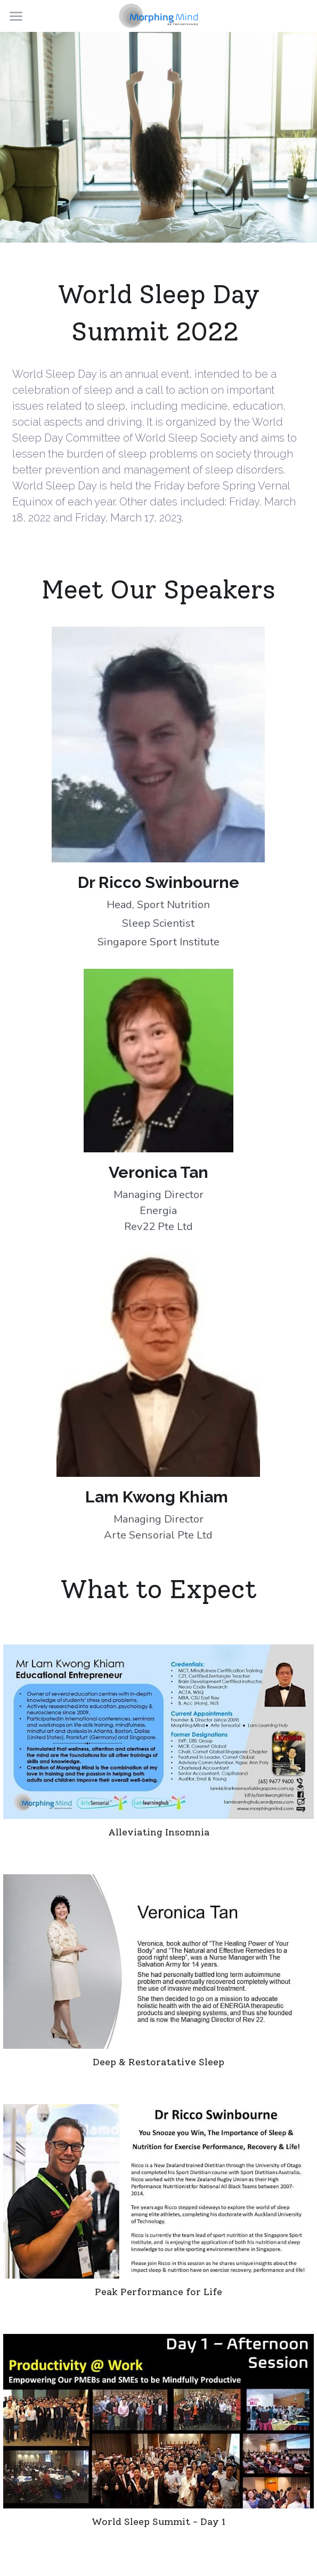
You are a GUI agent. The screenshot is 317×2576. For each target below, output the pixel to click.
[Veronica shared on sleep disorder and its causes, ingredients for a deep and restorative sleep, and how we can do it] (158, 1961)
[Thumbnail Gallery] (158, 2421)
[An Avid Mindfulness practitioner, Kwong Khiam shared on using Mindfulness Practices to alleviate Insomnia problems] (158, 1731)
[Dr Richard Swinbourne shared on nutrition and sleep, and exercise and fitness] (158, 2191)
